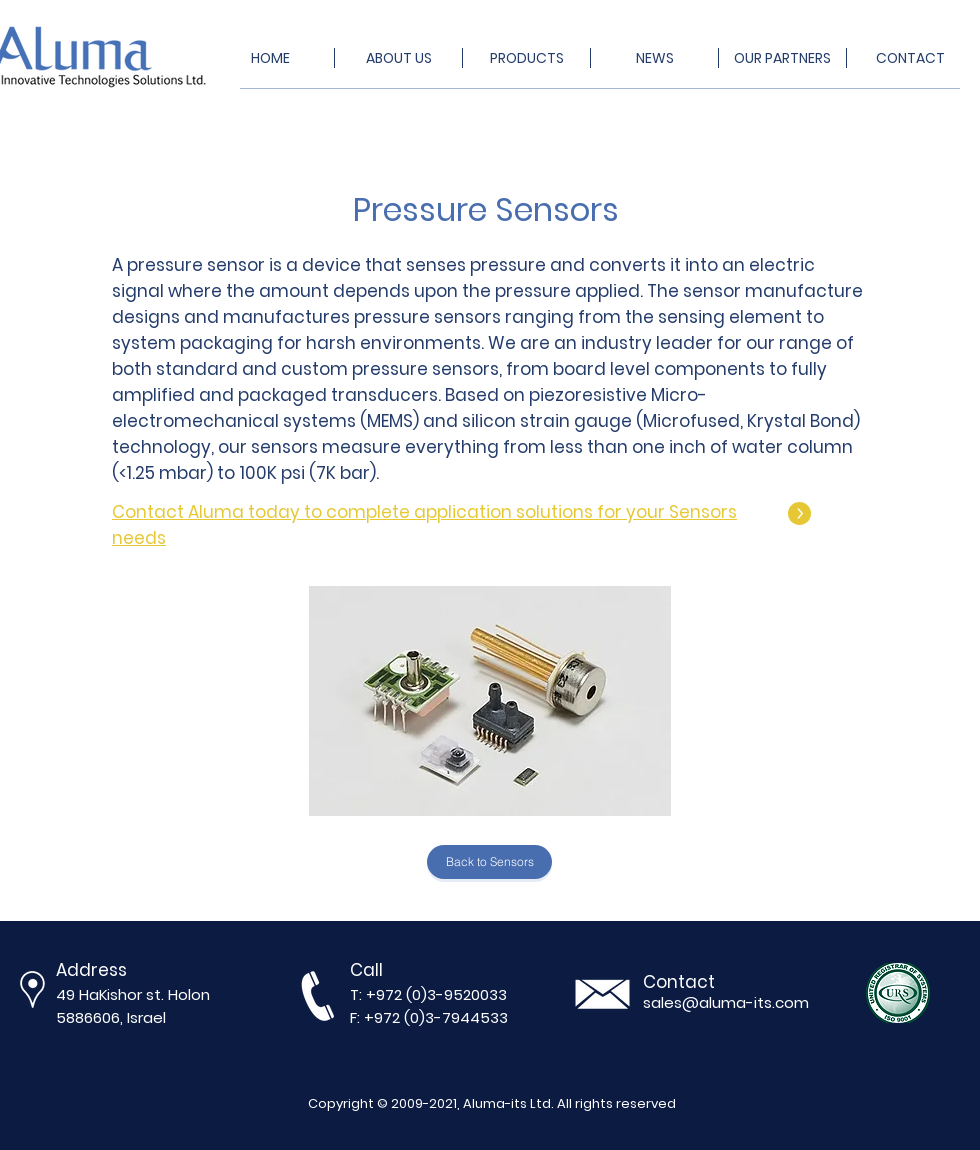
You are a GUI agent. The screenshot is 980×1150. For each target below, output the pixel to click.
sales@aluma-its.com (726, 1002)
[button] (490, 701)
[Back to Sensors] (489, 862)
